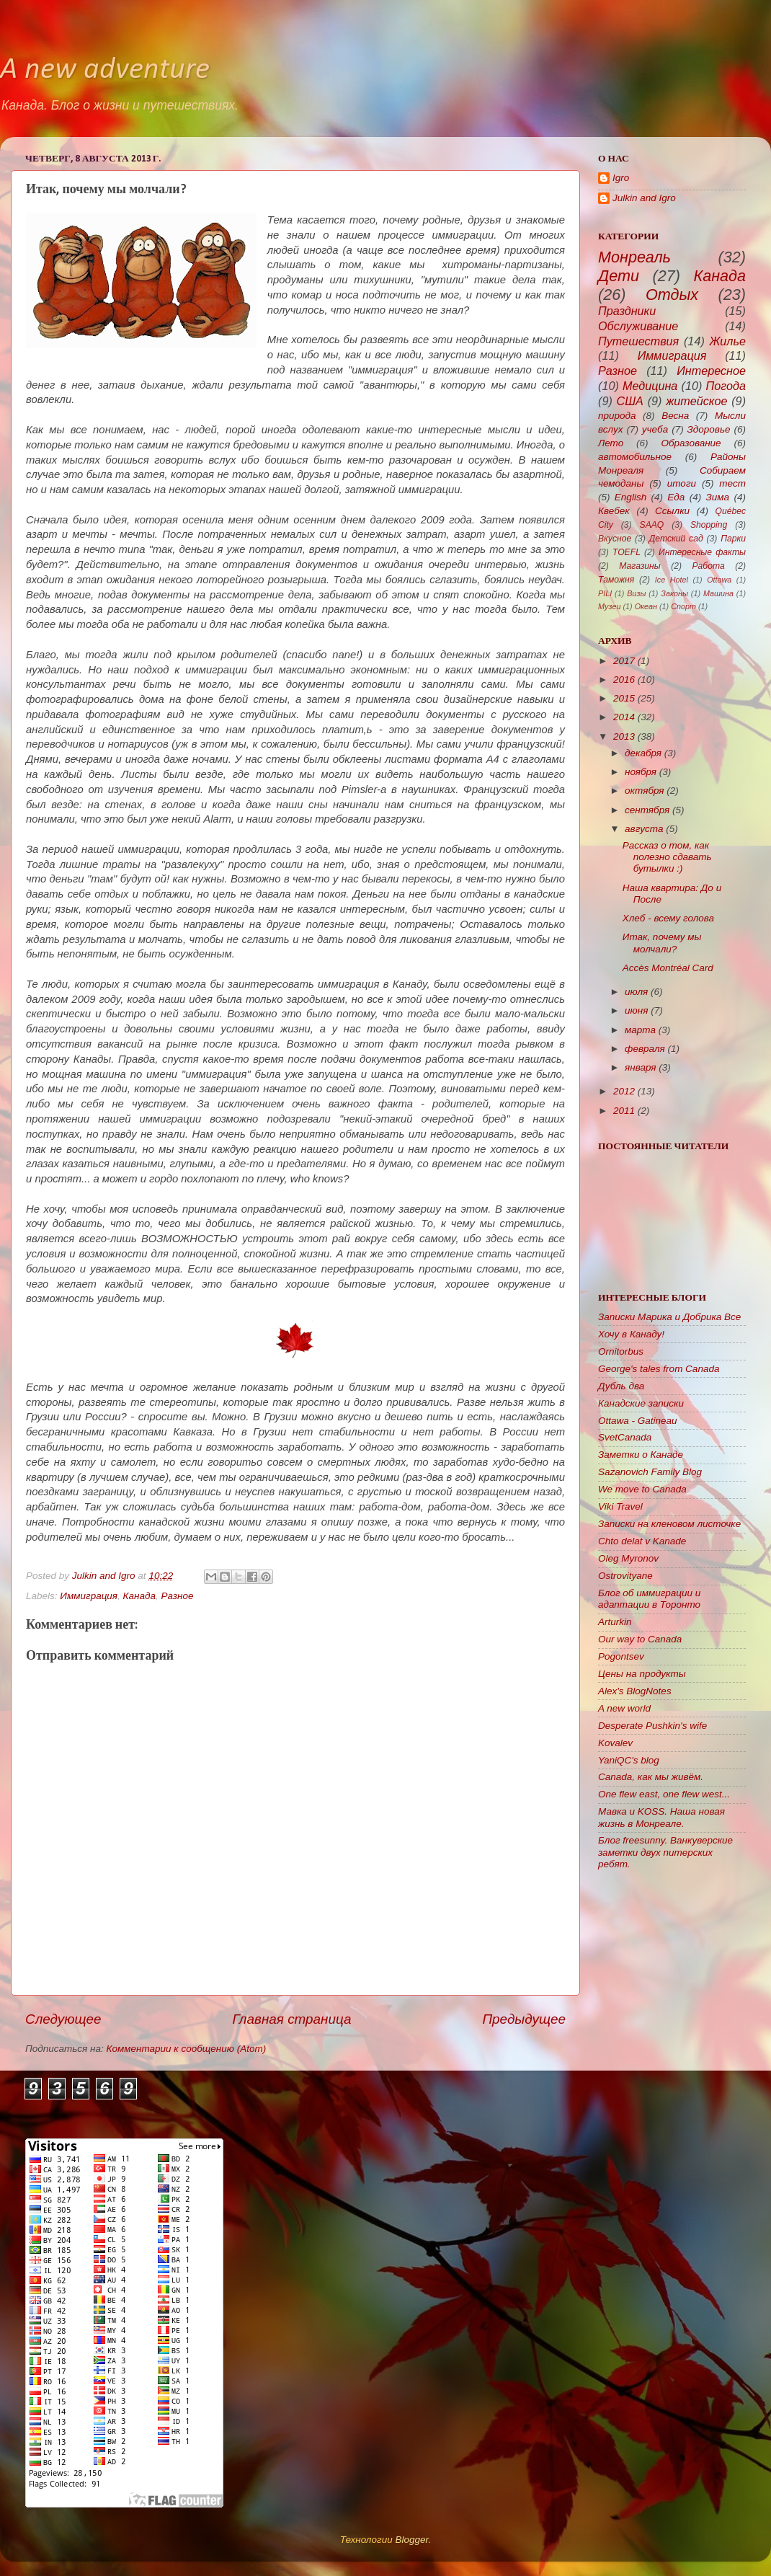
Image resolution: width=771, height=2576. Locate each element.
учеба (655, 429)
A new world (624, 1708)
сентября (647, 810)
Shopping (708, 525)
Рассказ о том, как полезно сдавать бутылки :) (667, 857)
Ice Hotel (671, 579)
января (640, 1067)
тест (732, 483)
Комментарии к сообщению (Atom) (187, 2048)
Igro (620, 177)
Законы (674, 593)
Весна (675, 415)
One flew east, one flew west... (664, 1794)
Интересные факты (702, 552)
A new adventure (105, 70)
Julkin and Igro (105, 1575)
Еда (676, 497)
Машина (718, 593)
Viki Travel (620, 1506)
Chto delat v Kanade (642, 1541)
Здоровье (709, 429)
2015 (624, 698)
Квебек (614, 510)
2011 (624, 1110)
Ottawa (719, 579)
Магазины (639, 566)
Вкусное (614, 539)
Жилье (728, 341)
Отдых (672, 295)
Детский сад (676, 539)
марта (640, 1029)
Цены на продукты (642, 1673)
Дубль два (621, 1386)
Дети (618, 276)
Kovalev (615, 1743)
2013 (624, 736)
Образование (691, 443)
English (630, 497)
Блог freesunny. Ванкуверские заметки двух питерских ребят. (665, 1852)
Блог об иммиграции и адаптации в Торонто (649, 1599)
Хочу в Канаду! (631, 1334)
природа (617, 415)
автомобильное (635, 456)
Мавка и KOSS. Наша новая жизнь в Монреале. (661, 1817)
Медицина (650, 385)
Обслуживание (638, 325)
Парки (733, 539)
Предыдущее (524, 2019)
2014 (624, 717)
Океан (646, 606)
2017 (624, 660)
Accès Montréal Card (668, 967)
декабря (643, 753)
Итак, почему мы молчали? (662, 942)
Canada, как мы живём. (650, 1776)
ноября (640, 771)
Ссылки (672, 510)
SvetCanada (624, 1437)
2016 (624, 679)
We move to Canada (642, 1489)
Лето (610, 443)
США (630, 400)
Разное (177, 1595)
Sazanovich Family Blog (650, 1471)
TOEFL (626, 552)
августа (644, 828)
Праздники (627, 310)
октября (644, 790)
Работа (708, 566)
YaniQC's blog (628, 1760)
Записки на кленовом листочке (669, 1523)
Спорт (683, 606)
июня (636, 1010)
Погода (726, 385)
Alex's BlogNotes (635, 1691)
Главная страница (291, 2019)
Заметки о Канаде (640, 1454)
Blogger (411, 2539)
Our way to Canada (640, 1639)
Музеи (609, 606)
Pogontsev (621, 1656)
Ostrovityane (625, 1575)
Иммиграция (88, 1595)
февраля (645, 1048)
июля (636, 991)
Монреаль (634, 257)
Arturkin (615, 1621)
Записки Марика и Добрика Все (669, 1316)
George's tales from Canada (658, 1368)
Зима (718, 497)
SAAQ (652, 525)
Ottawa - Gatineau (637, 1420)
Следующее (63, 2019)
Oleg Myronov (628, 1558)
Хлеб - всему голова (668, 918)
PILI (605, 593)
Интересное (711, 370)
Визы (636, 593)
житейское (696, 400)
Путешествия (638, 341)
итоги (681, 483)
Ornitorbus (620, 1351)
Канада (139, 1595)
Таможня (616, 580)
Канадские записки (641, 1403)
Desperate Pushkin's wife (652, 1725)
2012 (624, 1091)
